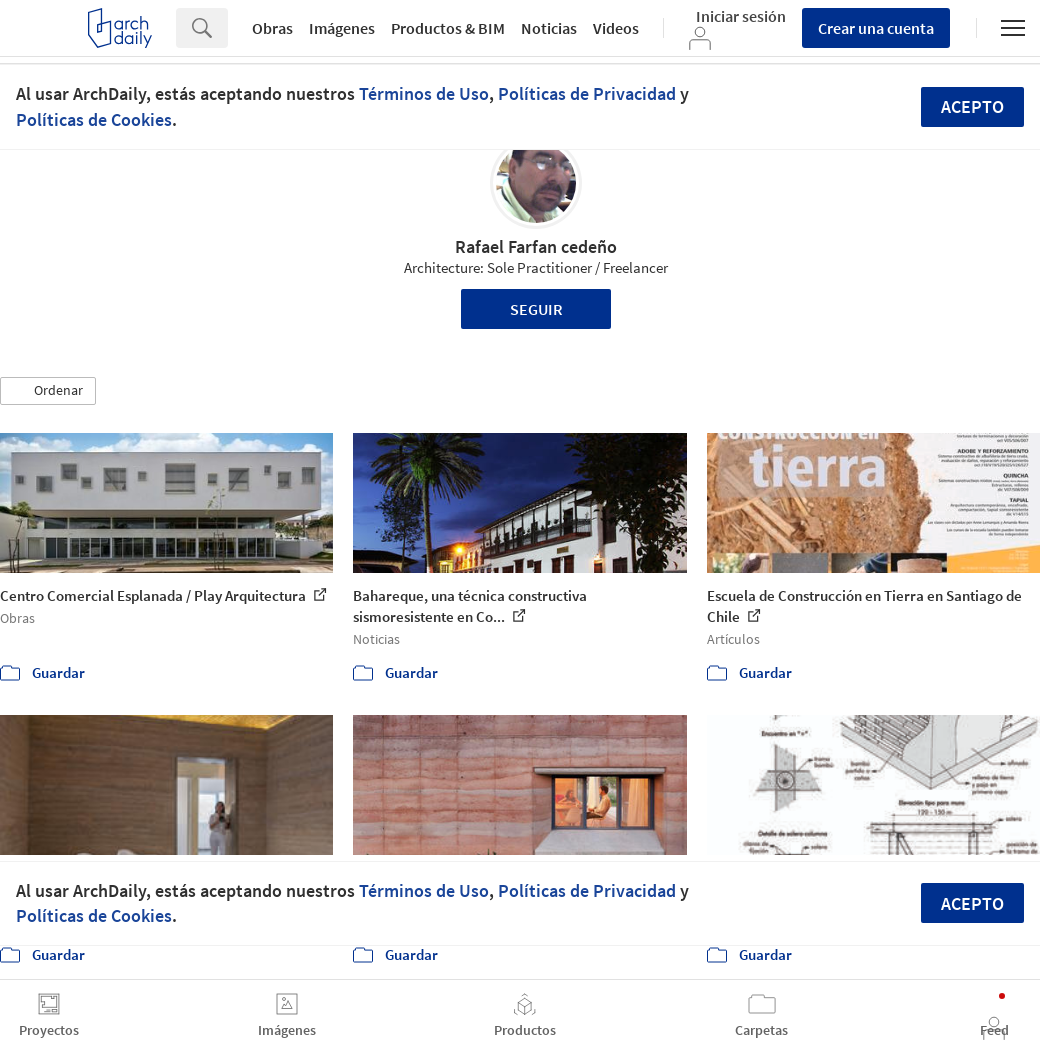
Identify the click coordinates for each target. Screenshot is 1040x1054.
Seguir (536, 309)
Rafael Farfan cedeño (536, 246)
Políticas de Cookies (94, 119)
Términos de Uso (424, 93)
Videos (616, 28)
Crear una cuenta (876, 28)
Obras (272, 28)
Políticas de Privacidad (587, 93)
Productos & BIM (448, 28)
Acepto (972, 106)
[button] (48, 391)
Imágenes (342, 28)
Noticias (549, 28)
